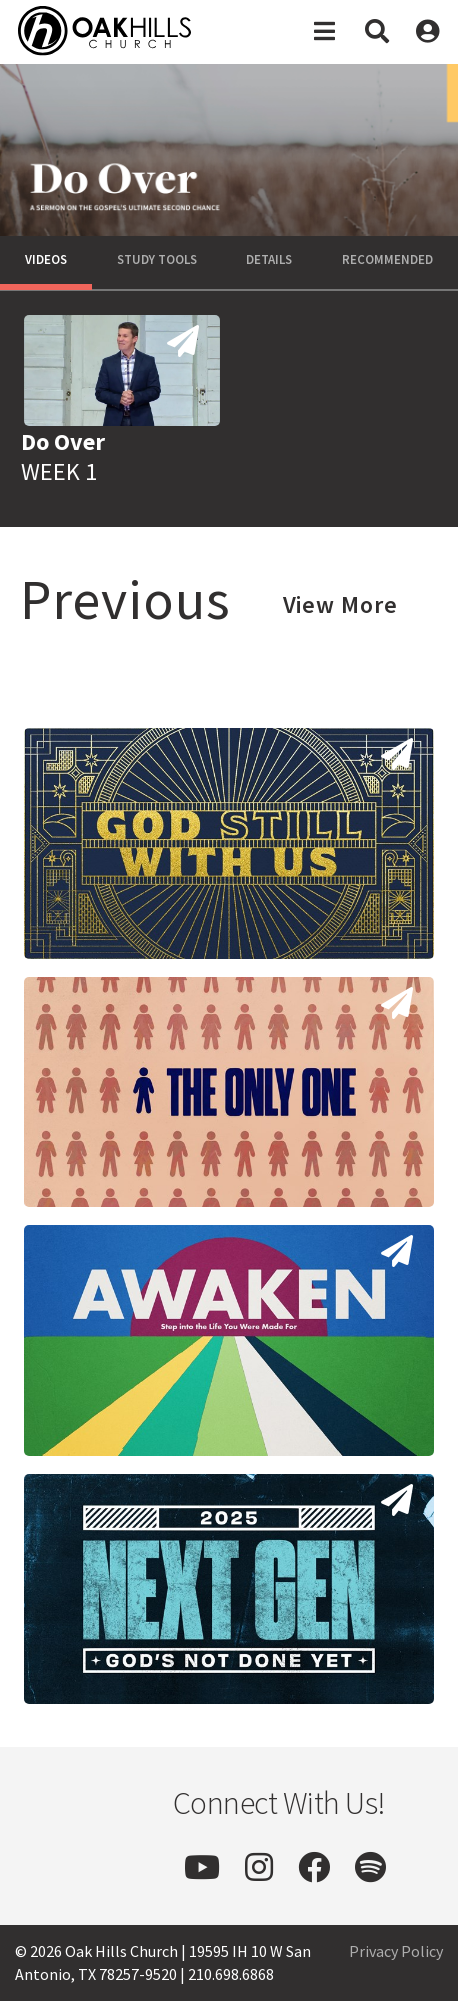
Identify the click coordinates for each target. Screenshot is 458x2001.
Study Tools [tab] (157, 259)
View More (340, 604)
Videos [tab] (46, 259)
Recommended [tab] (387, 259)
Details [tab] (269, 259)
